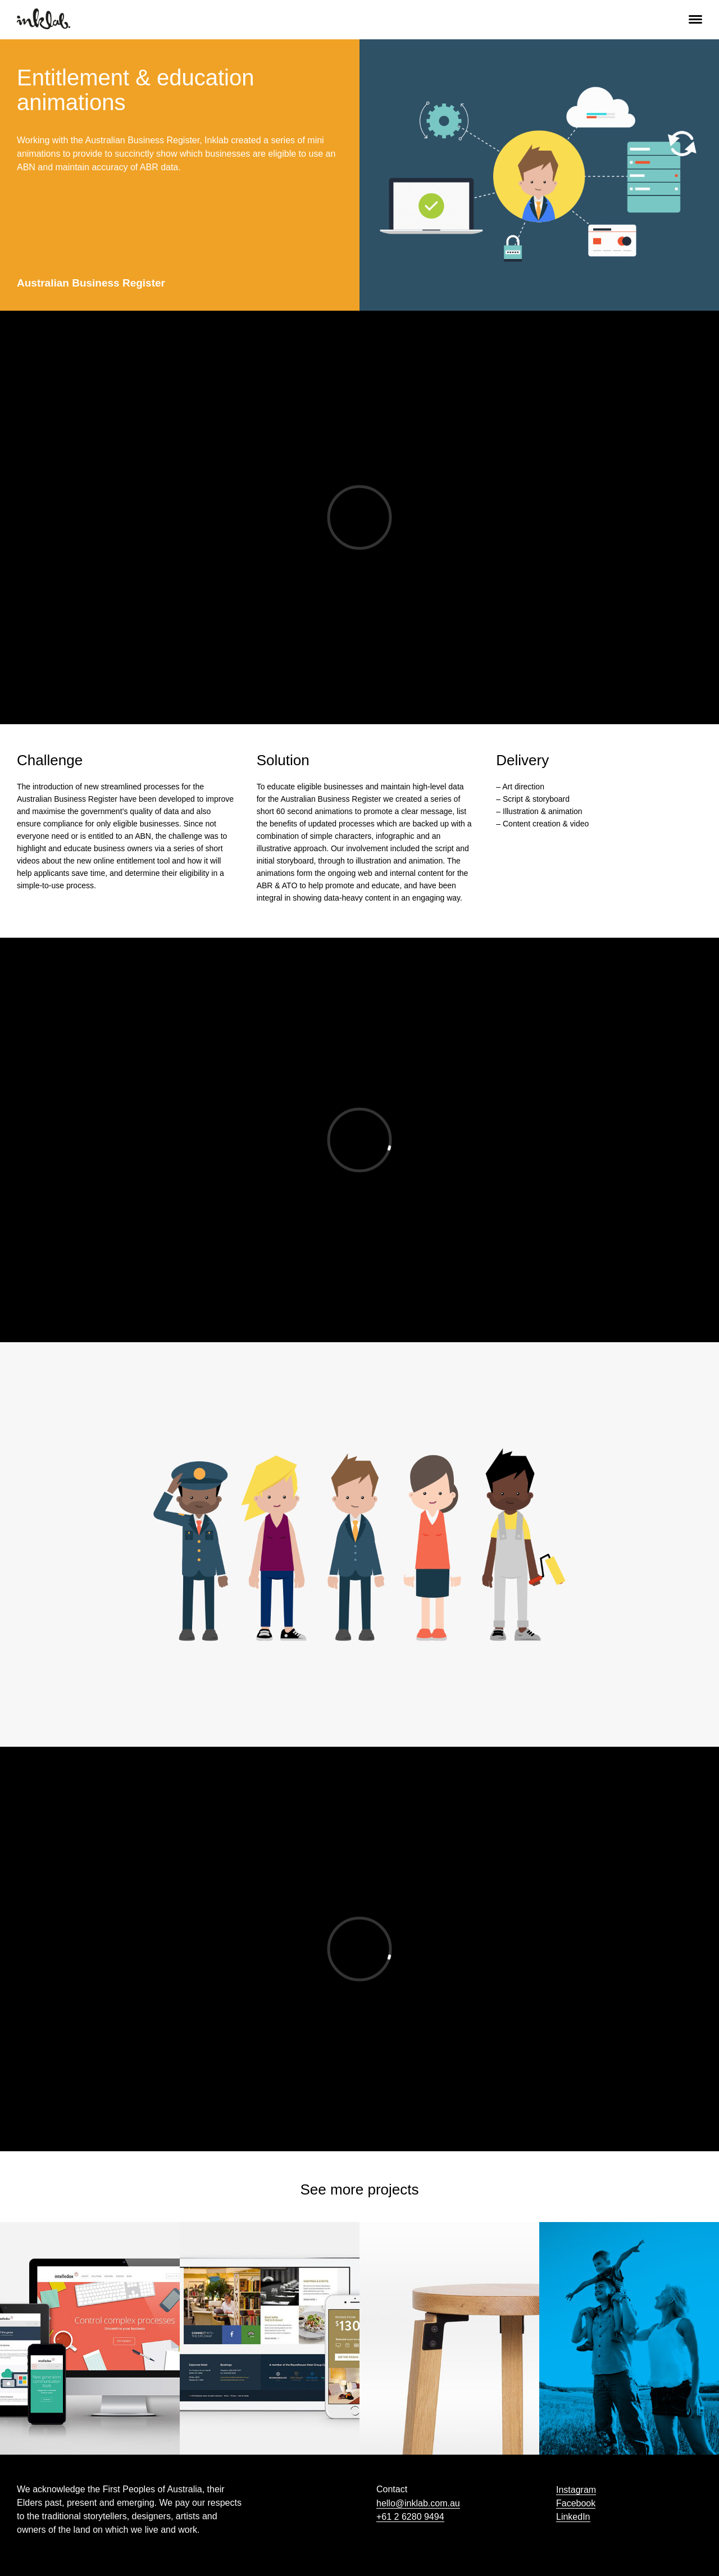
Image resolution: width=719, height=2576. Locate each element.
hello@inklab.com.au (418, 2503)
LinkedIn (573, 2517)
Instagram (576, 2490)
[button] (695, 17)
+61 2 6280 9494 (410, 2517)
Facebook (575, 2503)
